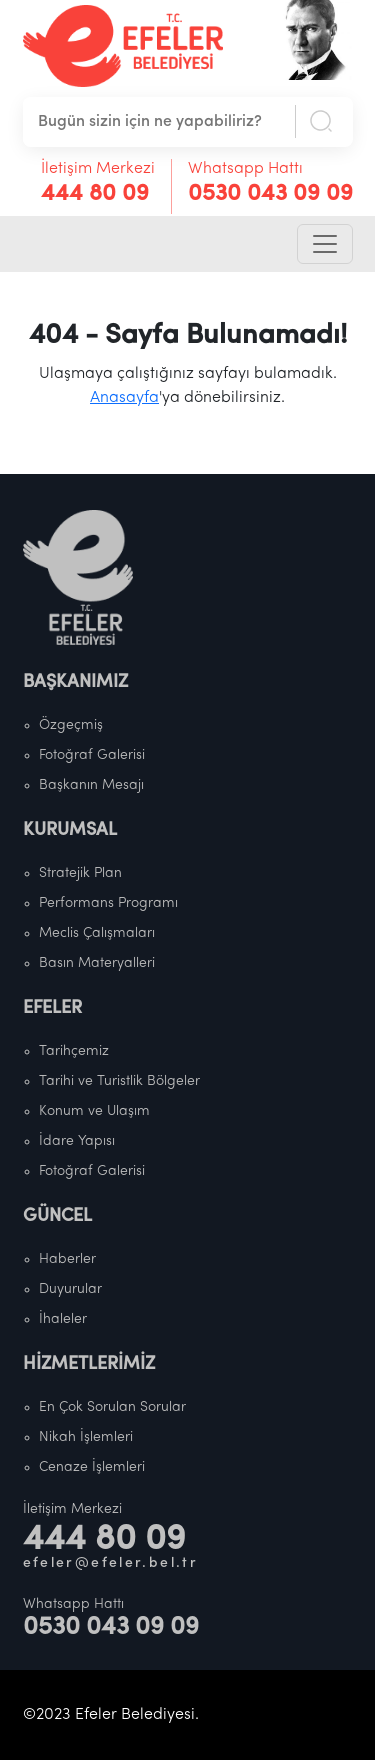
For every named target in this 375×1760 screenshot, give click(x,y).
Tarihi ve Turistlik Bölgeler (119, 1081)
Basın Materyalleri (97, 963)
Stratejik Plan (80, 873)
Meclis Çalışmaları (97, 933)
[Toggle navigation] (325, 244)
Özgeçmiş (71, 725)
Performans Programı (108, 903)
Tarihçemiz (74, 1051)
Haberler (67, 1259)
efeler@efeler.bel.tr (111, 1563)
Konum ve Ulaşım (94, 1111)
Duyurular (70, 1289)
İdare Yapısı (77, 1141)
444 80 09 (95, 194)
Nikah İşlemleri (86, 1437)
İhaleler (63, 1319)
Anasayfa (124, 398)
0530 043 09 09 (270, 194)
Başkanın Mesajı (91, 785)
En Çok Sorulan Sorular (112, 1407)
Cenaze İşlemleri (92, 1467)
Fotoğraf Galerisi (92, 755)
